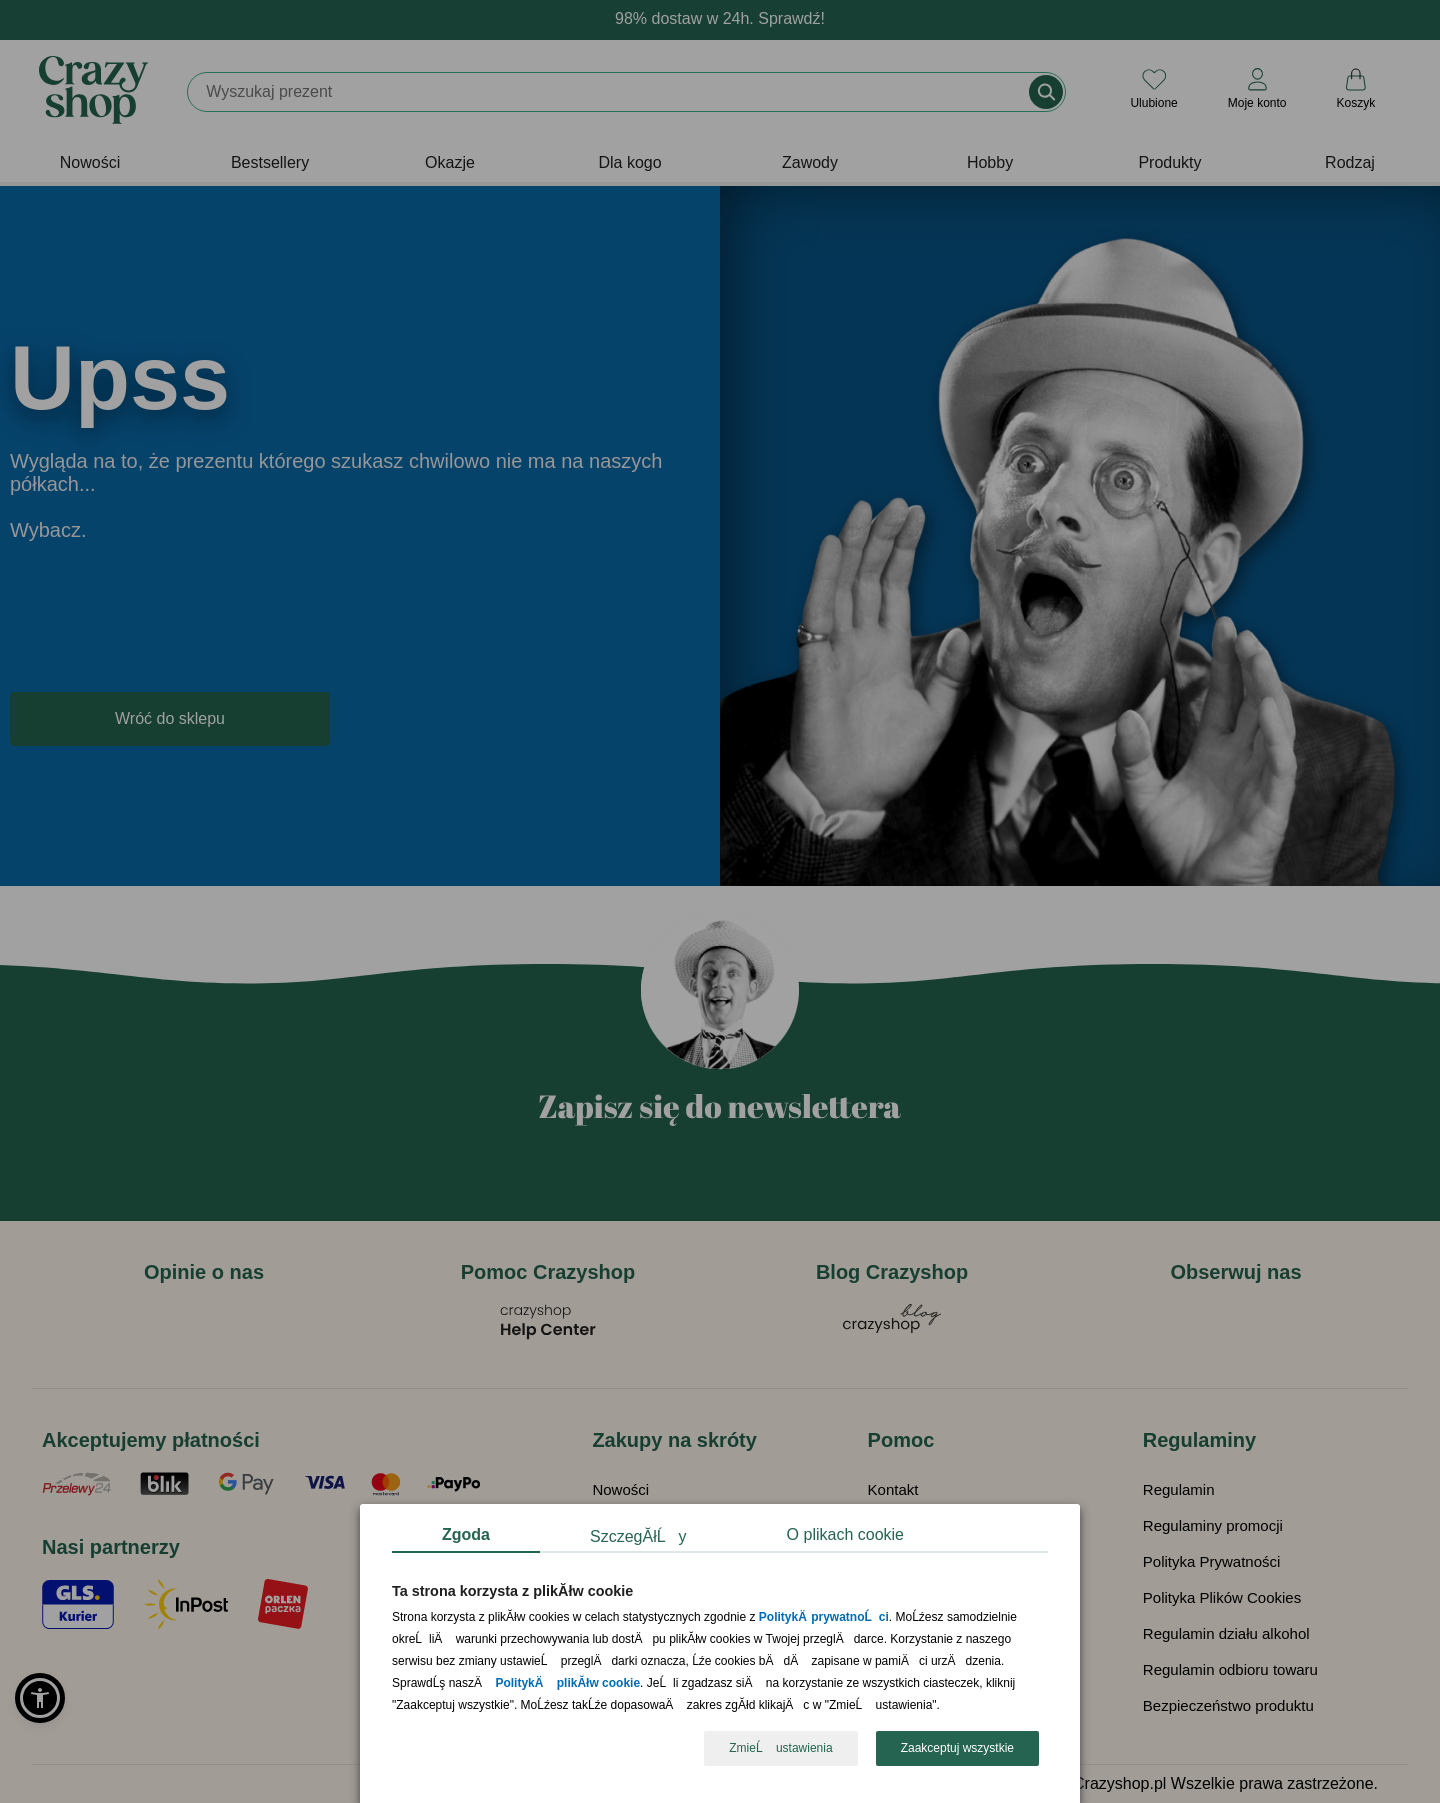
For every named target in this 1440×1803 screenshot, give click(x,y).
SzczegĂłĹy (638, 1536)
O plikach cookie (845, 1534)
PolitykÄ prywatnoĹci (824, 1618)
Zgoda (466, 1534)
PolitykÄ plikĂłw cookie (567, 1684)
